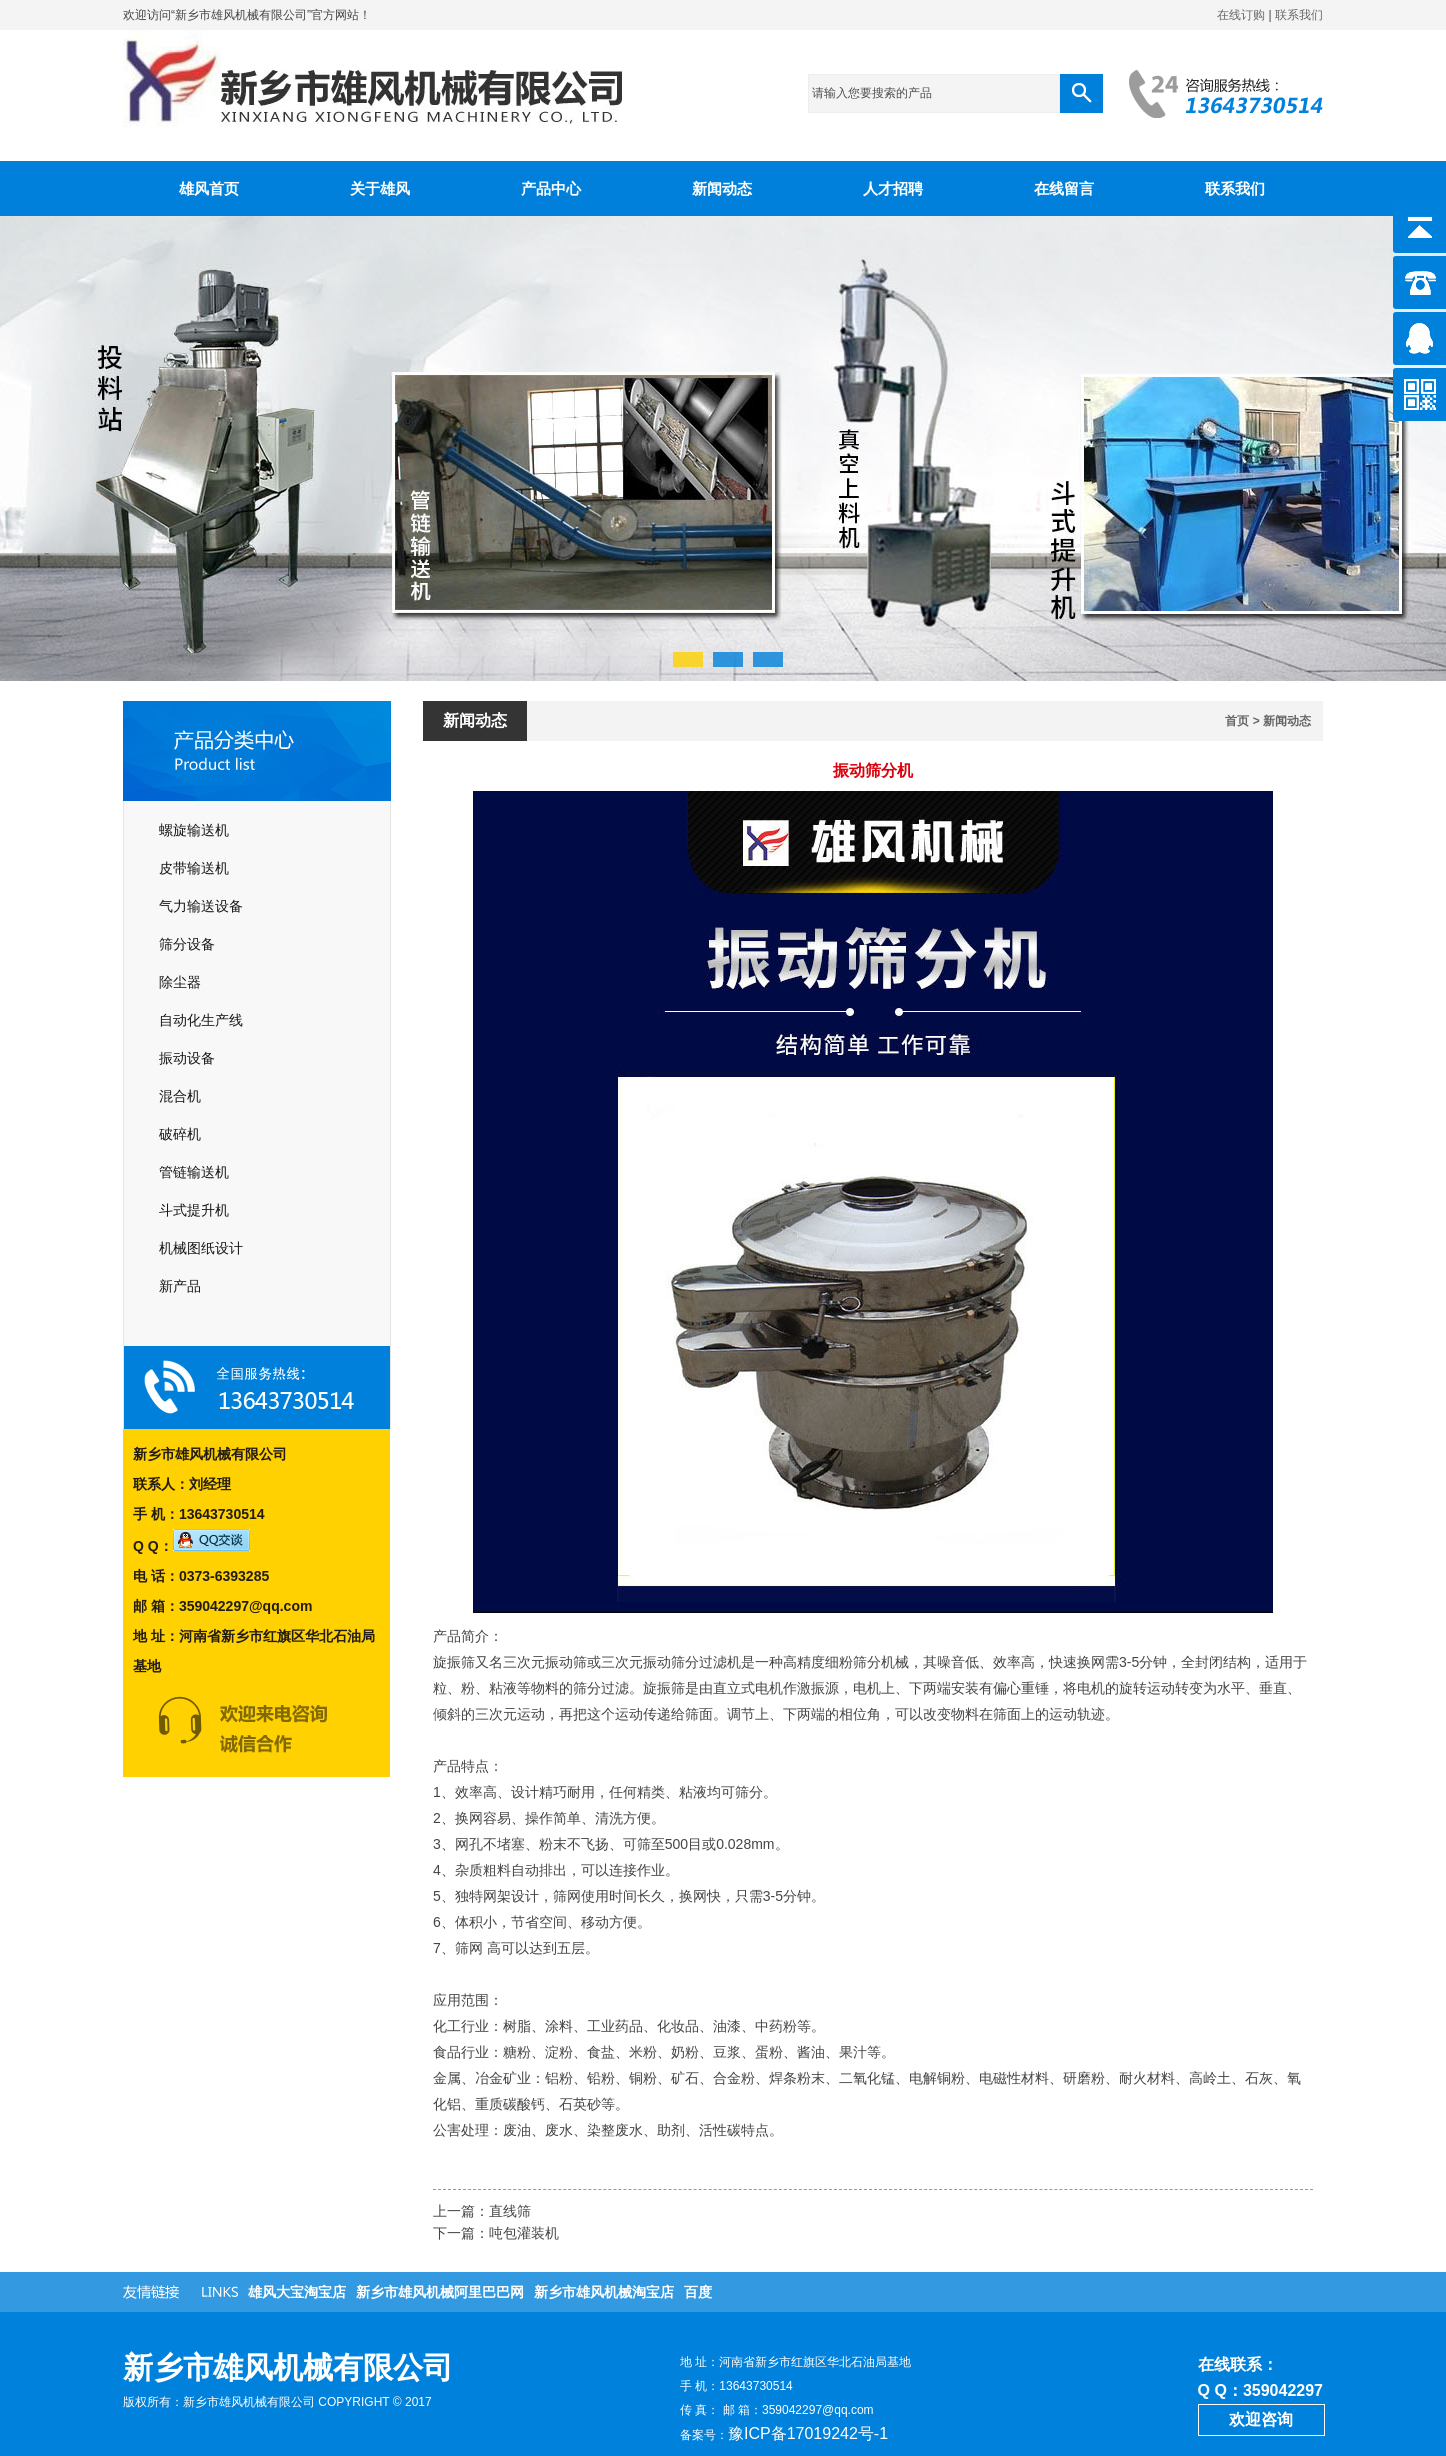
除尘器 (180, 982)
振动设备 (187, 1058)
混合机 (180, 1096)
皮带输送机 (194, 868)
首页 (1237, 721)
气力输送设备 (201, 906)
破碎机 (180, 1134)
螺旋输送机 (194, 830)
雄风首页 (209, 188)
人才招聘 (893, 188)
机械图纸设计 (201, 1248)
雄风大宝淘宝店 (297, 2292)
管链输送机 (194, 1172)
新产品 (180, 1286)
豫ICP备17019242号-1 (808, 2433)
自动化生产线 (201, 1020)
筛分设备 (187, 944)
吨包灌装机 (524, 2233)
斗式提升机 (194, 1210)
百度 (698, 2292)
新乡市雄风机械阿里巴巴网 (440, 2292)
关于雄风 (380, 188)
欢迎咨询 (1261, 2419)
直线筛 (510, 2211)
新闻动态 (722, 188)
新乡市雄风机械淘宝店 (604, 2292)
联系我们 (1299, 15)
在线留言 (1064, 188)
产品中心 (551, 188)
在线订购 (1241, 15)
